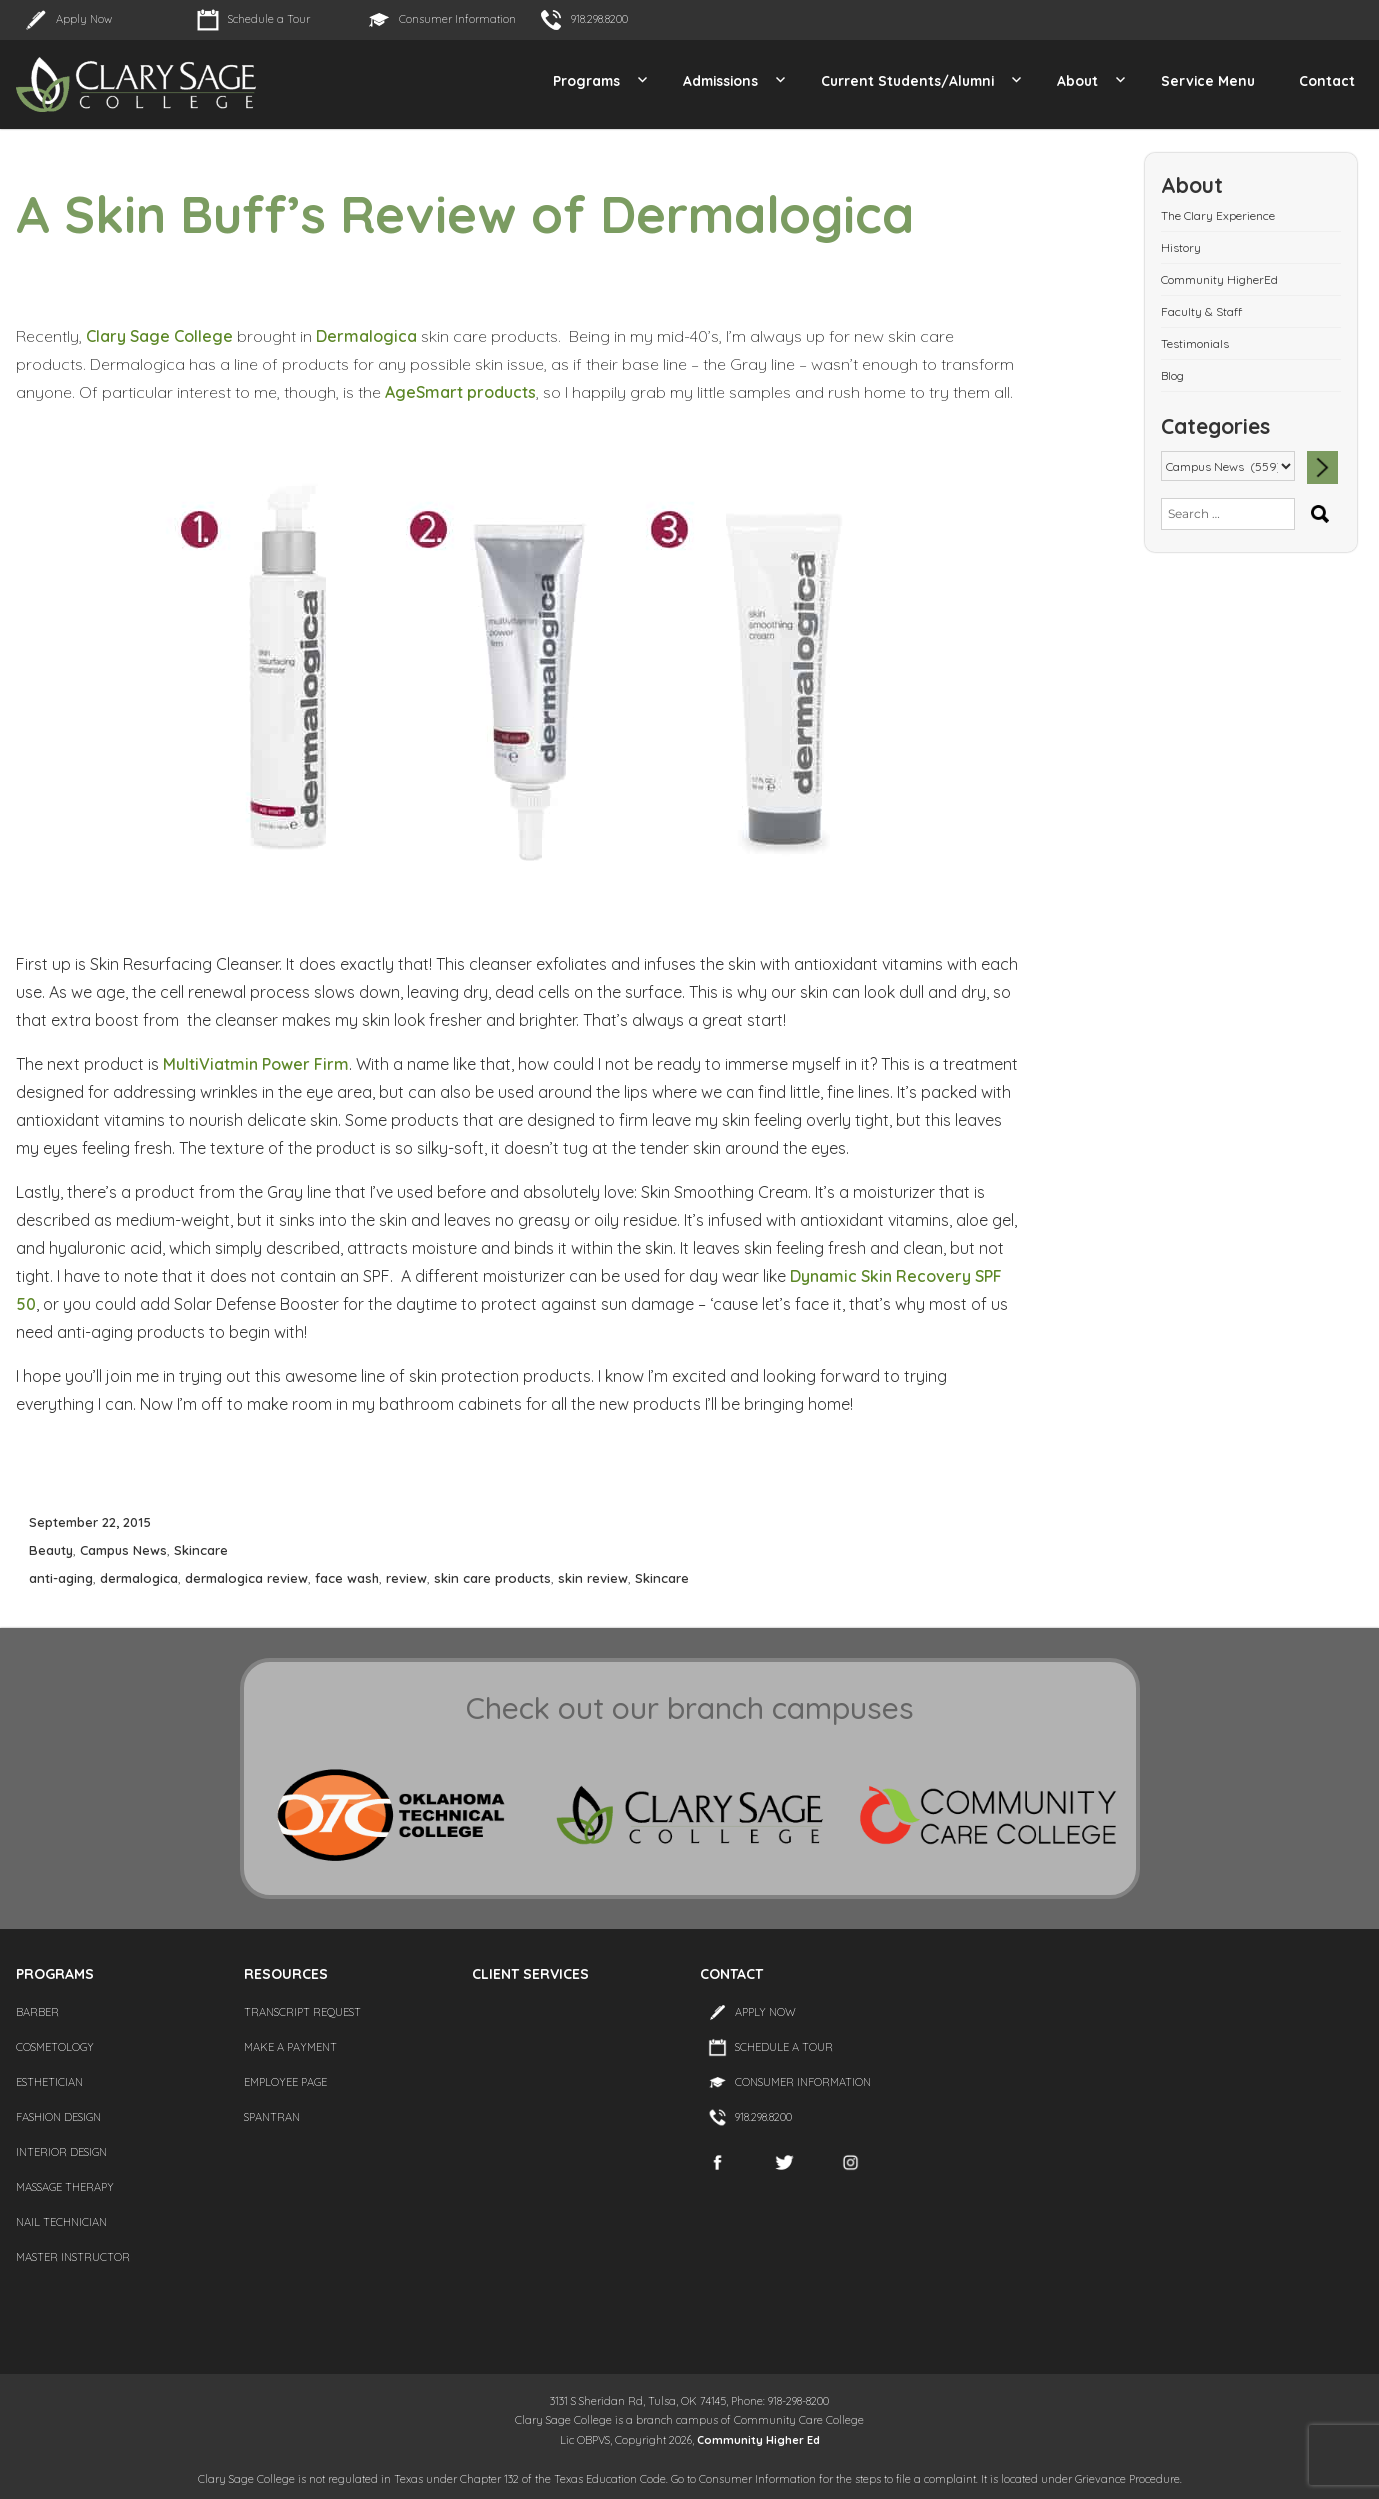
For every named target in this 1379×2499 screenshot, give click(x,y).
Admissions (720, 80)
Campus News (123, 1550)
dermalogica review (246, 1578)
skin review (593, 1578)
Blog (1172, 375)
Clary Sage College (159, 336)
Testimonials (1195, 343)
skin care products (492, 1578)
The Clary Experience (1218, 215)
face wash (347, 1578)
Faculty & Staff (1201, 311)
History (1181, 247)
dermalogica (139, 1578)
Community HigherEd (1219, 279)
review (406, 1578)
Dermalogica (366, 336)
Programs (586, 80)
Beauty (51, 1550)
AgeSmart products (460, 392)
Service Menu (1208, 80)
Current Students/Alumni (907, 80)
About (1077, 80)
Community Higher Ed (758, 2440)
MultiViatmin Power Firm (256, 1064)
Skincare (201, 1550)
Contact (1327, 80)
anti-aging (61, 1578)
